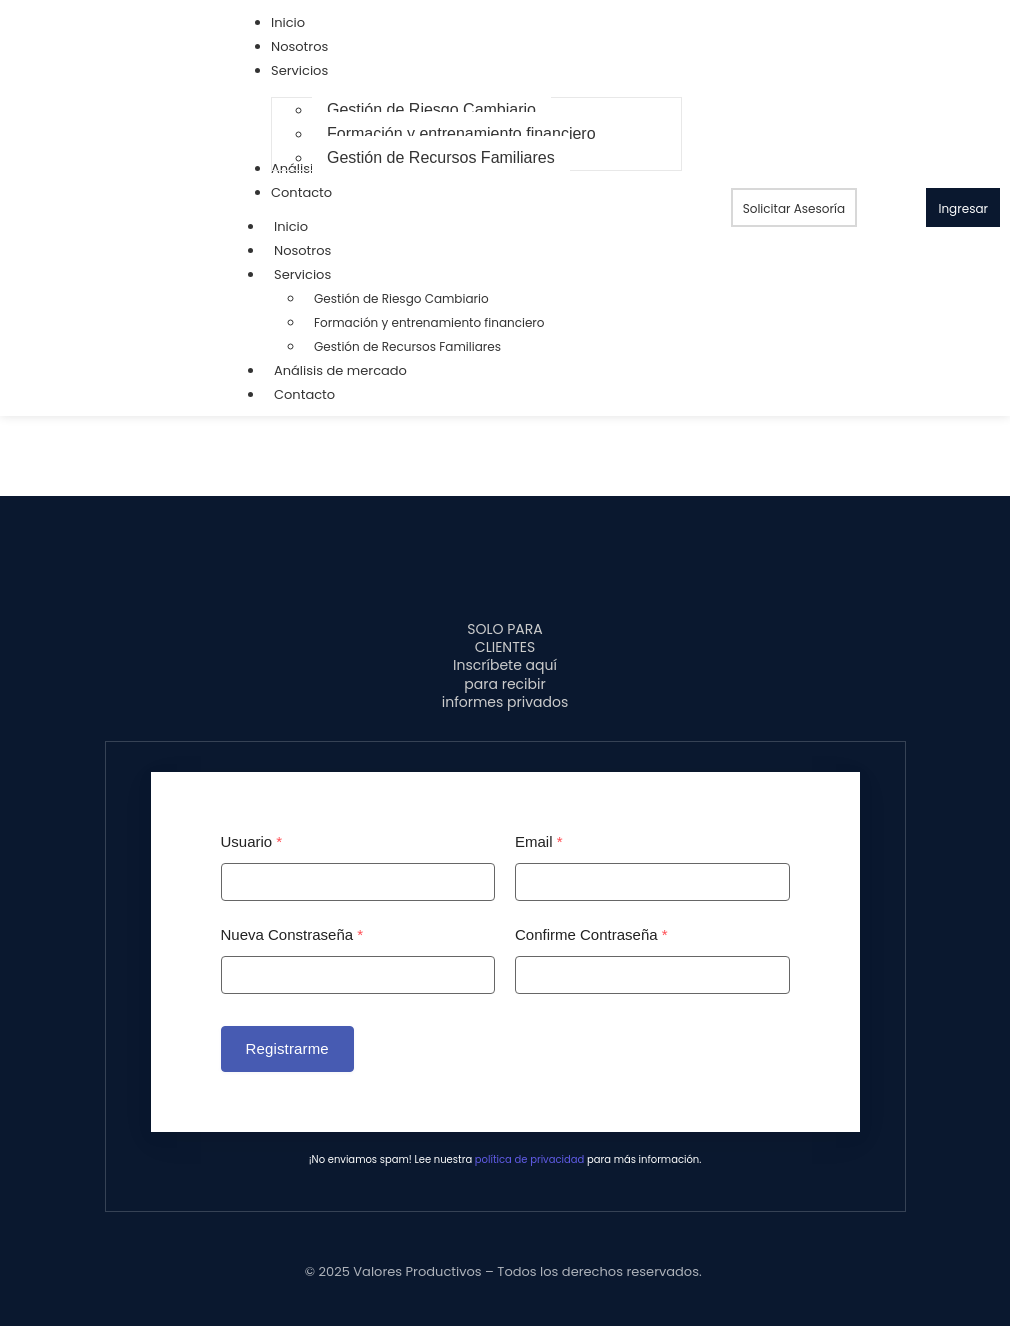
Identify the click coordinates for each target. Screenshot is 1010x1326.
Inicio (291, 226)
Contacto (304, 394)
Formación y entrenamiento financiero (429, 322)
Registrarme (287, 1048)
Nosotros (302, 250)
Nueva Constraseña (292, 934)
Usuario (252, 841)
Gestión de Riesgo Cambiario (401, 298)
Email (539, 841)
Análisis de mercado (340, 370)
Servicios (312, 274)
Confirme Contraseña (591, 934)
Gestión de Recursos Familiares (407, 346)
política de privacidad (529, 1159)
